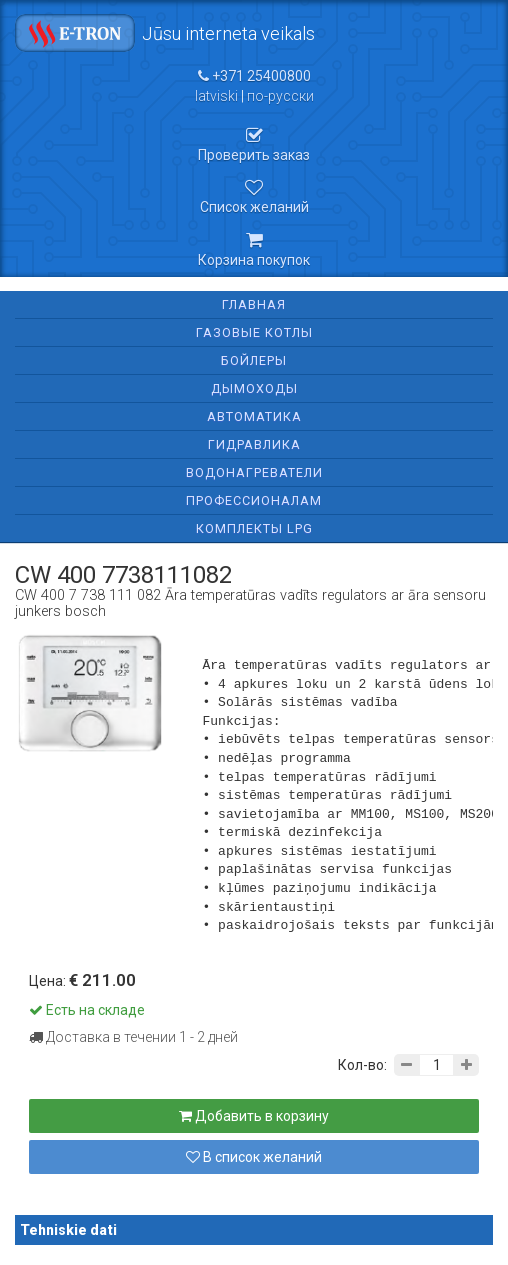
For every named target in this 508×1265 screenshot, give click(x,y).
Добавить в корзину (254, 1116)
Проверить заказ (254, 145)
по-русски (280, 96)
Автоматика (254, 416)
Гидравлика (254, 444)
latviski (216, 96)
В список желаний (254, 1157)
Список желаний (254, 197)
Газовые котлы (254, 332)
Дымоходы (254, 388)
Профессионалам (254, 500)
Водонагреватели (254, 472)
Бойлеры (254, 360)
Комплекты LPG (254, 528)
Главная (254, 304)
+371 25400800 (254, 76)
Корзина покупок (254, 249)
